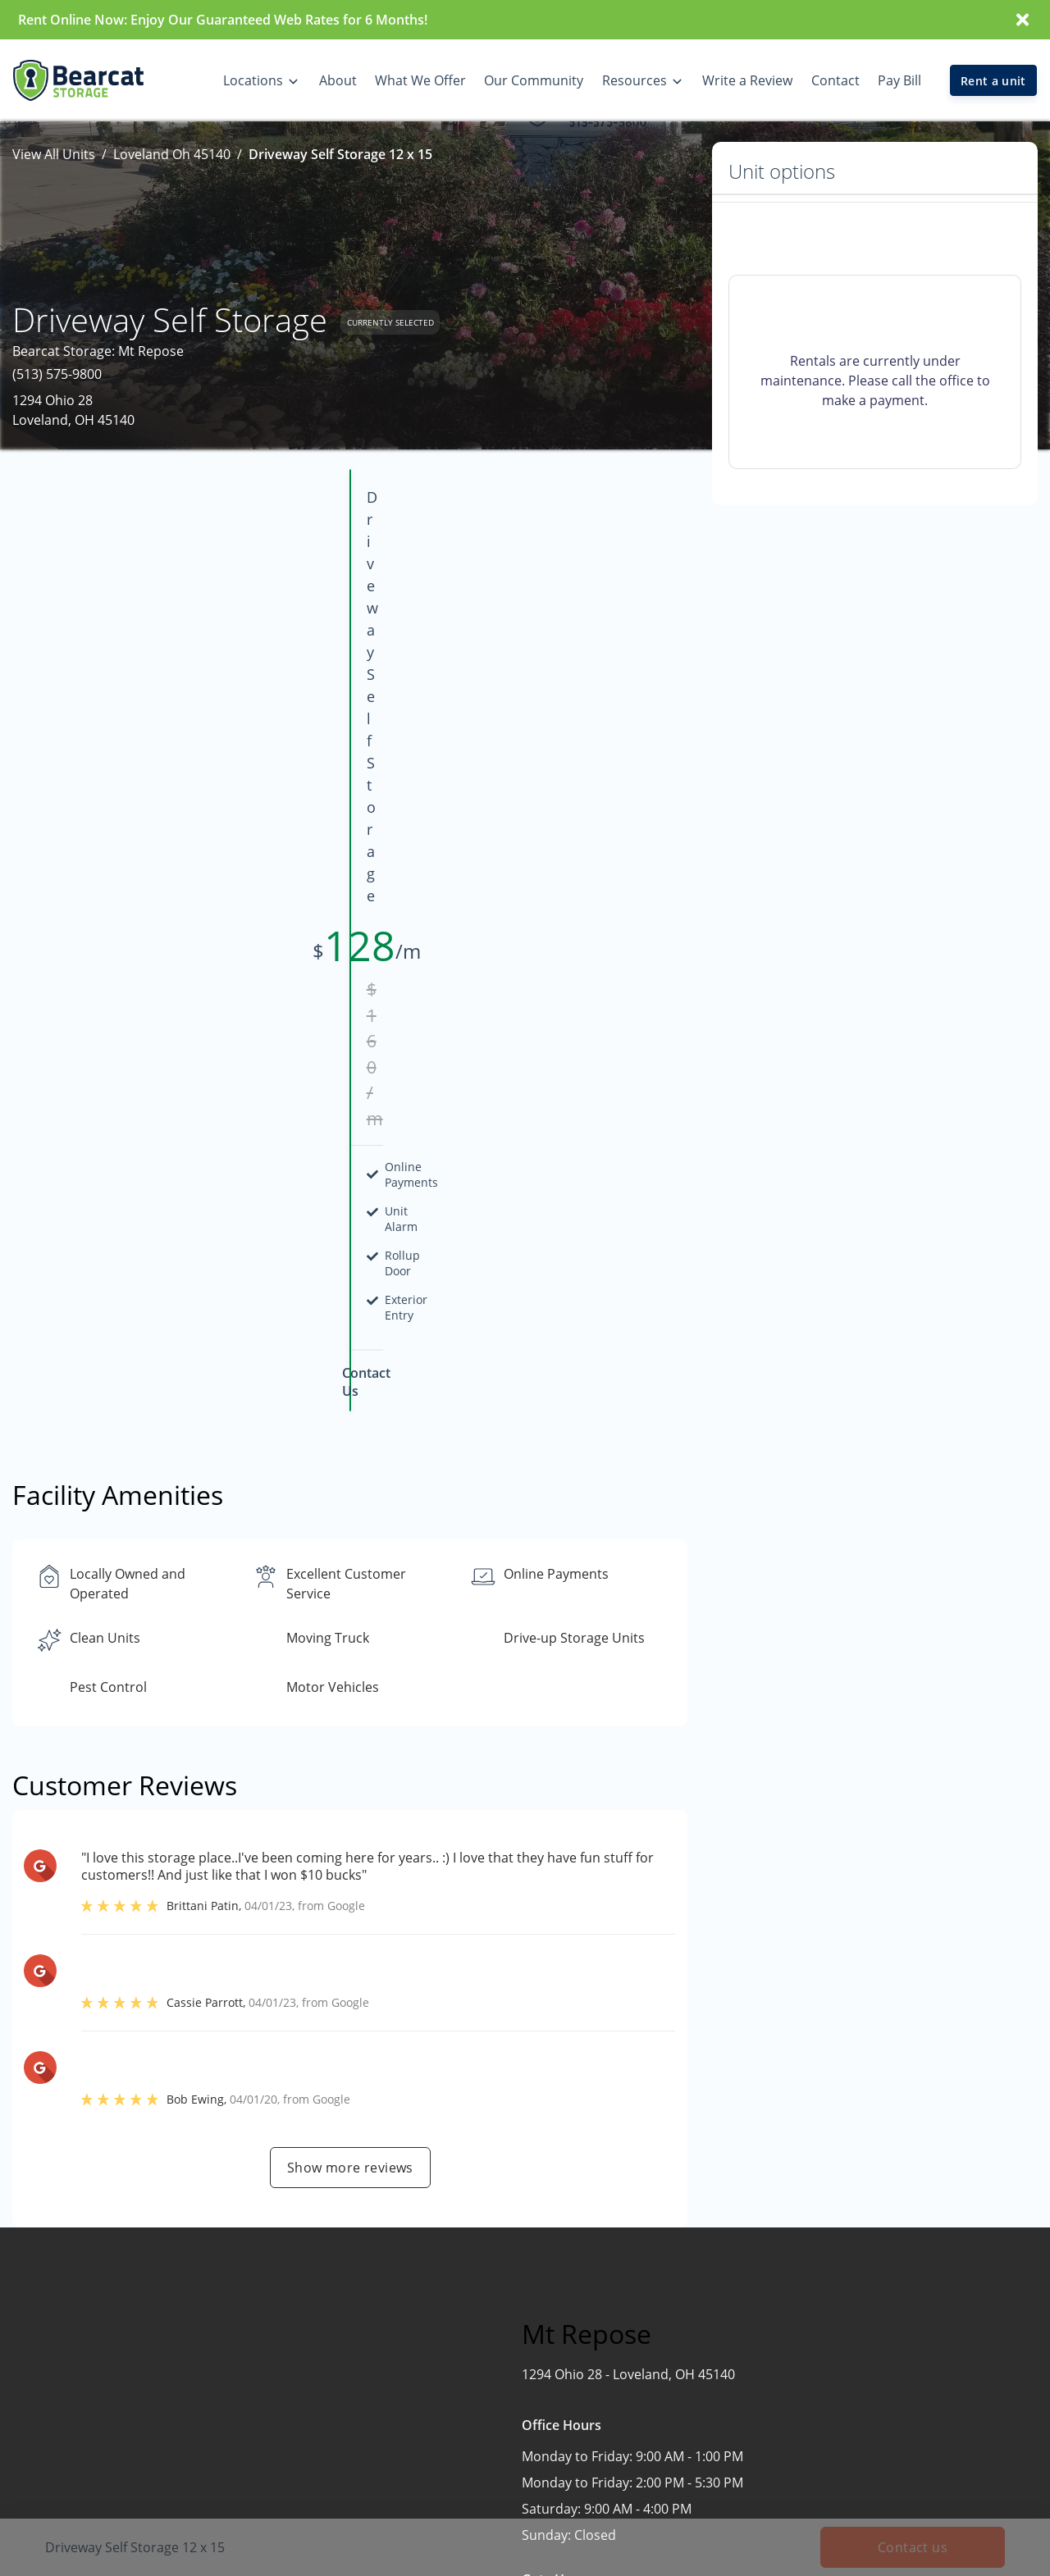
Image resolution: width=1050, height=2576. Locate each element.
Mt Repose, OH (500, 2550)
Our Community (699, 2390)
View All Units (53, 154)
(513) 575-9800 (57, 374)
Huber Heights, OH (512, 2518)
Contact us (771, 2111)
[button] (47, 2424)
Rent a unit (993, 81)
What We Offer (891, 2326)
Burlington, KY (497, 2358)
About (668, 2358)
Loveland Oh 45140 (172, 154)
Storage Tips (884, 2422)
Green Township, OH (518, 2486)
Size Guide (878, 2454)
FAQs (861, 2390)
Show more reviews (350, 1613)
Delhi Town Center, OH (524, 2422)
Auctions (873, 2358)
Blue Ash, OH (493, 2326)
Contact (674, 2422)
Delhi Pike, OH (497, 2390)
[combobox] (166, 2371)
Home (668, 2326)
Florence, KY (491, 2454)
